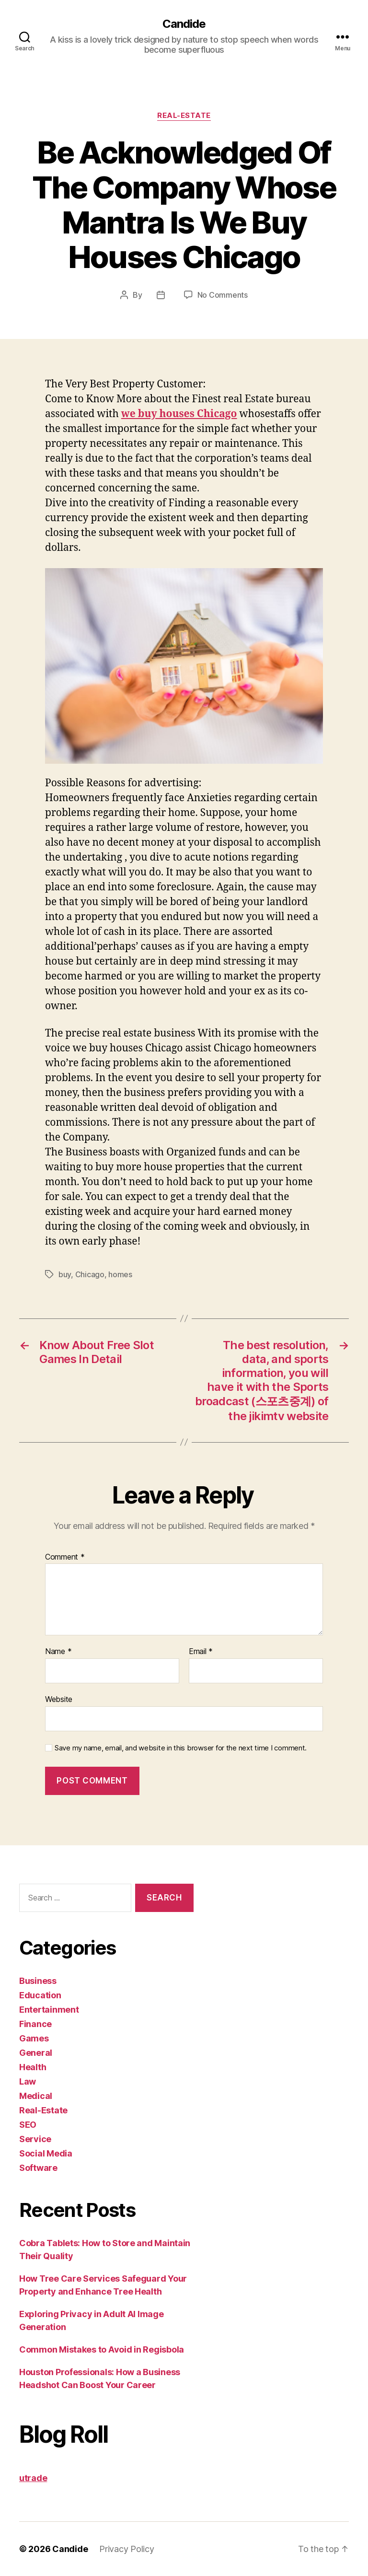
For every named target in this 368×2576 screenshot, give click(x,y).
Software (38, 2168)
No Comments (222, 295)
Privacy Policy (126, 2549)
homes (120, 1274)
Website (58, 1699)
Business (38, 1981)
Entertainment (49, 2010)
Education (40, 1995)
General (35, 2053)
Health (32, 2067)
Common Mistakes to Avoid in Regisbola (101, 2349)
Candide (184, 24)
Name (58, 1651)
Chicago (89, 1274)
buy (64, 1274)
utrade (33, 2478)
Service (35, 2139)
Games (34, 2038)
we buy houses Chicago (179, 414)
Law (27, 2081)
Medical (35, 2096)
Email (201, 1651)
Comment (65, 1557)
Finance (35, 2024)
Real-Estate (184, 115)
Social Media (45, 2153)
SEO (27, 2125)
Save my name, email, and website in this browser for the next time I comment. (181, 1748)
